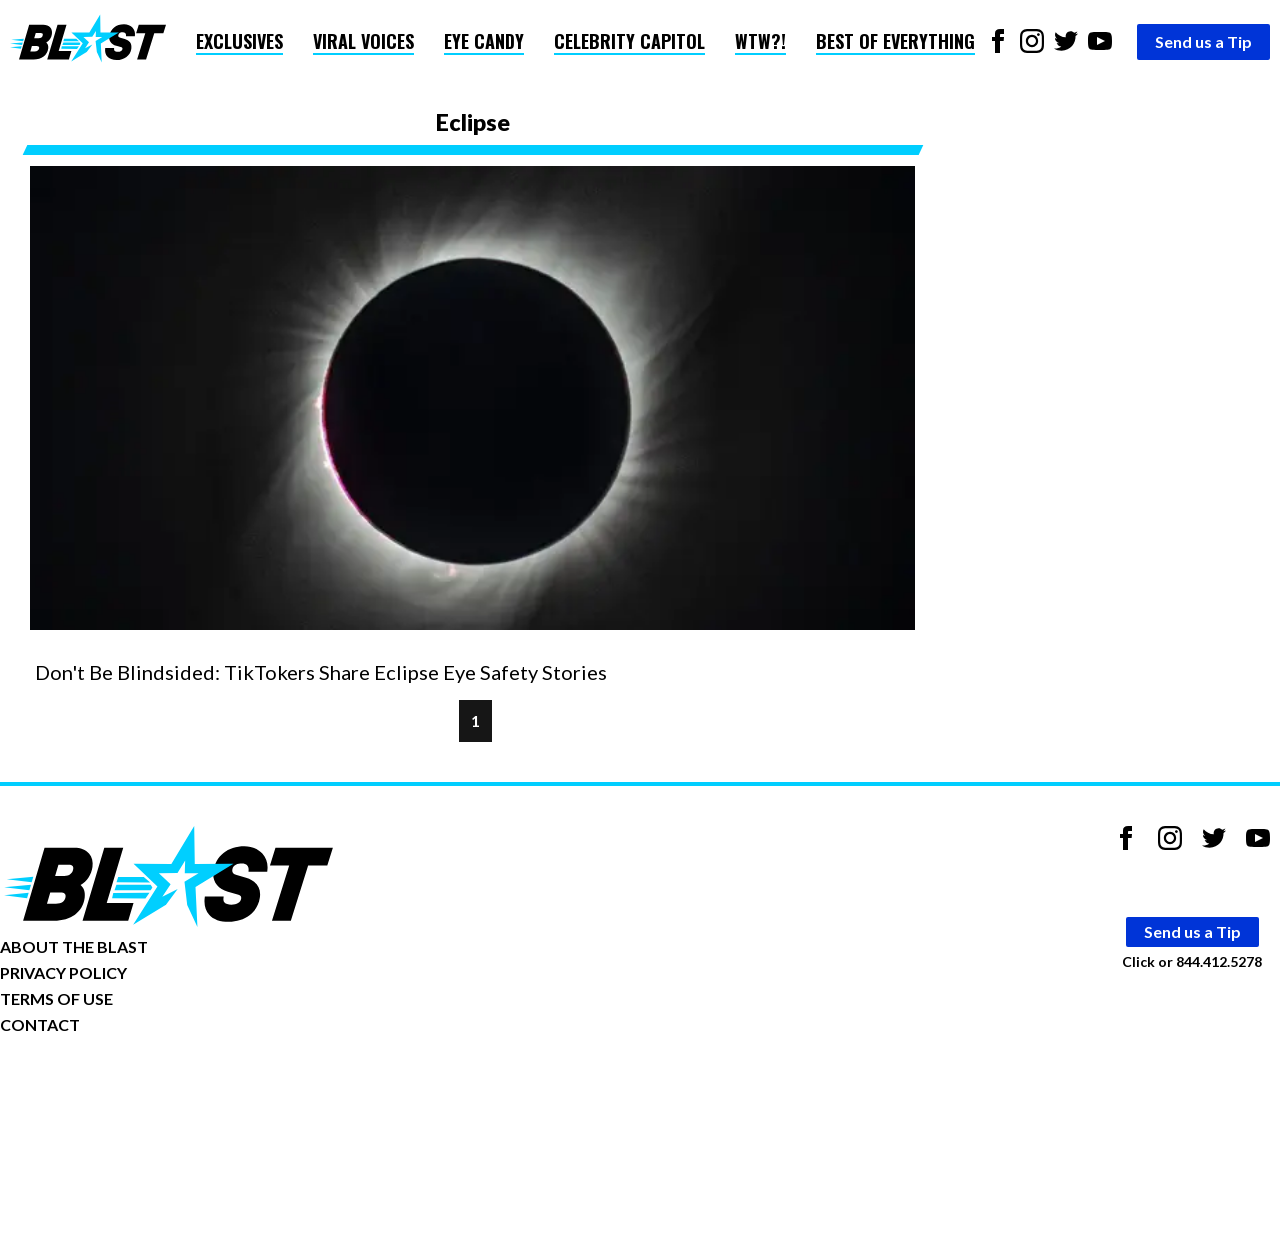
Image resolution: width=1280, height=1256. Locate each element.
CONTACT (40, 1024)
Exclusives (239, 41)
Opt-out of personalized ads (96, 1086)
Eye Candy (484, 41)
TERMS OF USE (56, 998)
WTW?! (760, 41)
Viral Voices (363, 41)
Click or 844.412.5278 (1192, 961)
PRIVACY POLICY (63, 972)
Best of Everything (895, 41)
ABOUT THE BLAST (74, 946)
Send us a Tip (1203, 41)
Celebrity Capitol (629, 41)
